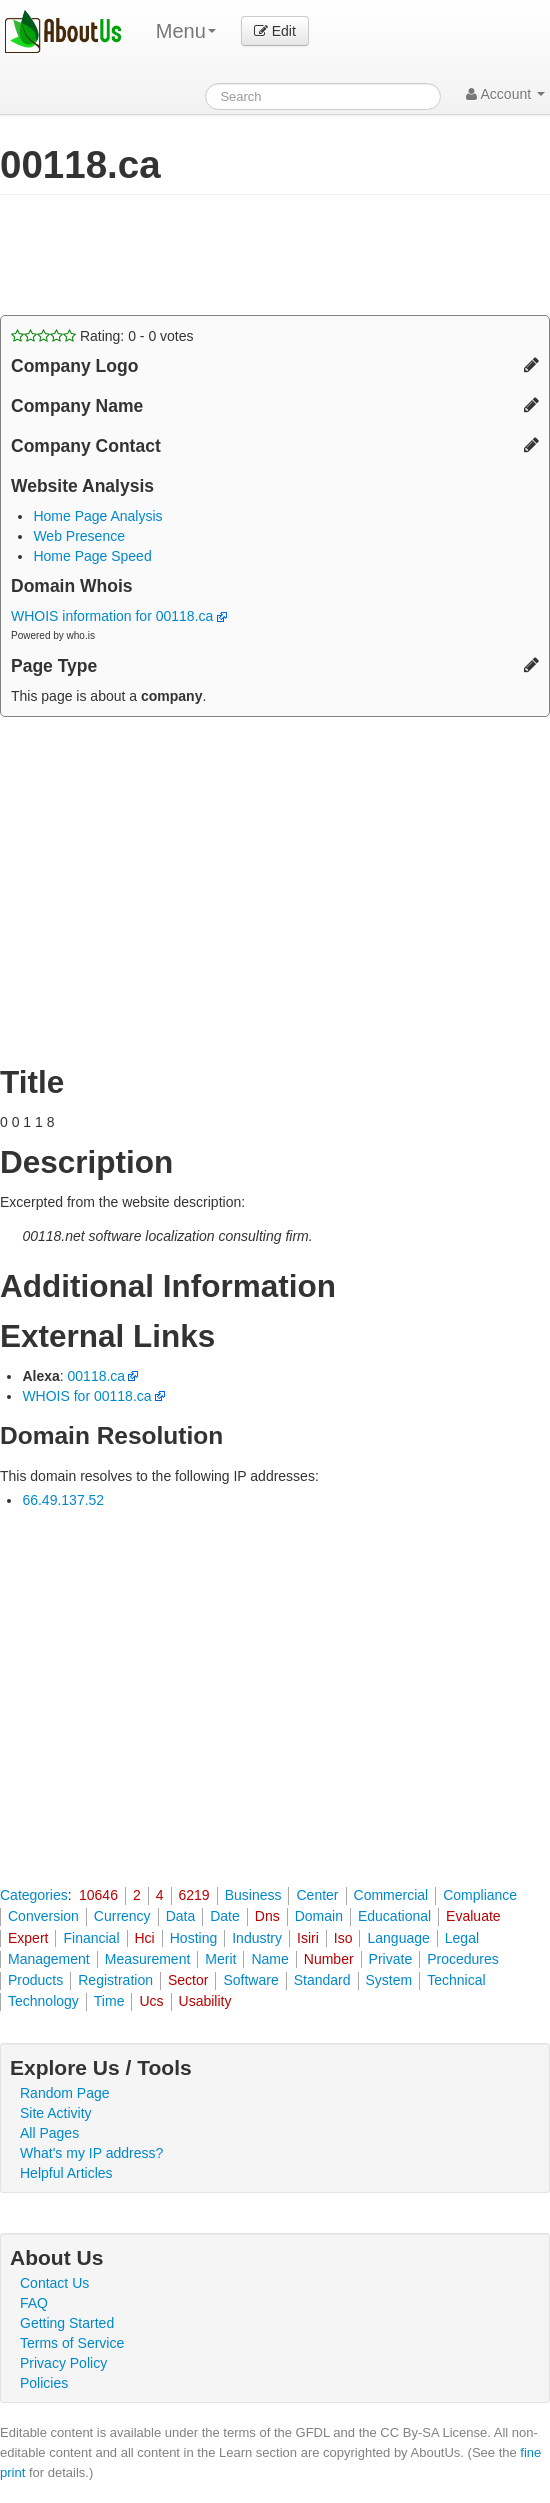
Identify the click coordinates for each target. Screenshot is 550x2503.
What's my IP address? (91, 2153)
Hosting (193, 1938)
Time (109, 2001)
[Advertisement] (234, 255)
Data (181, 1916)
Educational (394, 1916)
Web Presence (79, 536)
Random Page (65, 2093)
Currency (122, 1916)
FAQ (34, 2303)
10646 (98, 1895)
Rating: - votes (102, 336)
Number (329, 1959)
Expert (28, 1938)
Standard (322, 1980)
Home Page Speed (92, 556)
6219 (194, 1895)
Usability (205, 2001)
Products (35, 1980)
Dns (267, 1916)
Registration (115, 1980)
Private (391, 1959)
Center (317, 1895)
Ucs (151, 2001)
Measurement (148, 1959)
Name (269, 1959)
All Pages (49, 2133)
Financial (91, 1938)
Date (225, 1916)
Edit (275, 31)
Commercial (391, 1895)
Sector (188, 1980)
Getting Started (67, 2323)
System (389, 1980)
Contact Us (54, 2283)
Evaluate (473, 1916)
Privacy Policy (63, 2363)
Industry (257, 1938)
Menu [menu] (186, 31)
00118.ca (97, 1376)
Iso (343, 1938)
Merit (220, 1959)
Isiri (308, 1938)
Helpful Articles (66, 2173)
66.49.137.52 (63, 1500)
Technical (456, 1980)
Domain (319, 1916)
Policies (44, 2383)
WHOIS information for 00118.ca (119, 616)
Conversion (43, 1916)
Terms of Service (72, 2343)
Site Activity (56, 2113)
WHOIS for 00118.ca (86, 1396)
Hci (145, 1938)
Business (253, 1895)
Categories (34, 1895)
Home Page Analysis (97, 516)
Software (250, 1980)
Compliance (480, 1895)
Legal (462, 1938)
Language (398, 1938)
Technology (43, 2001)
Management (49, 1959)
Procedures (463, 1959)
